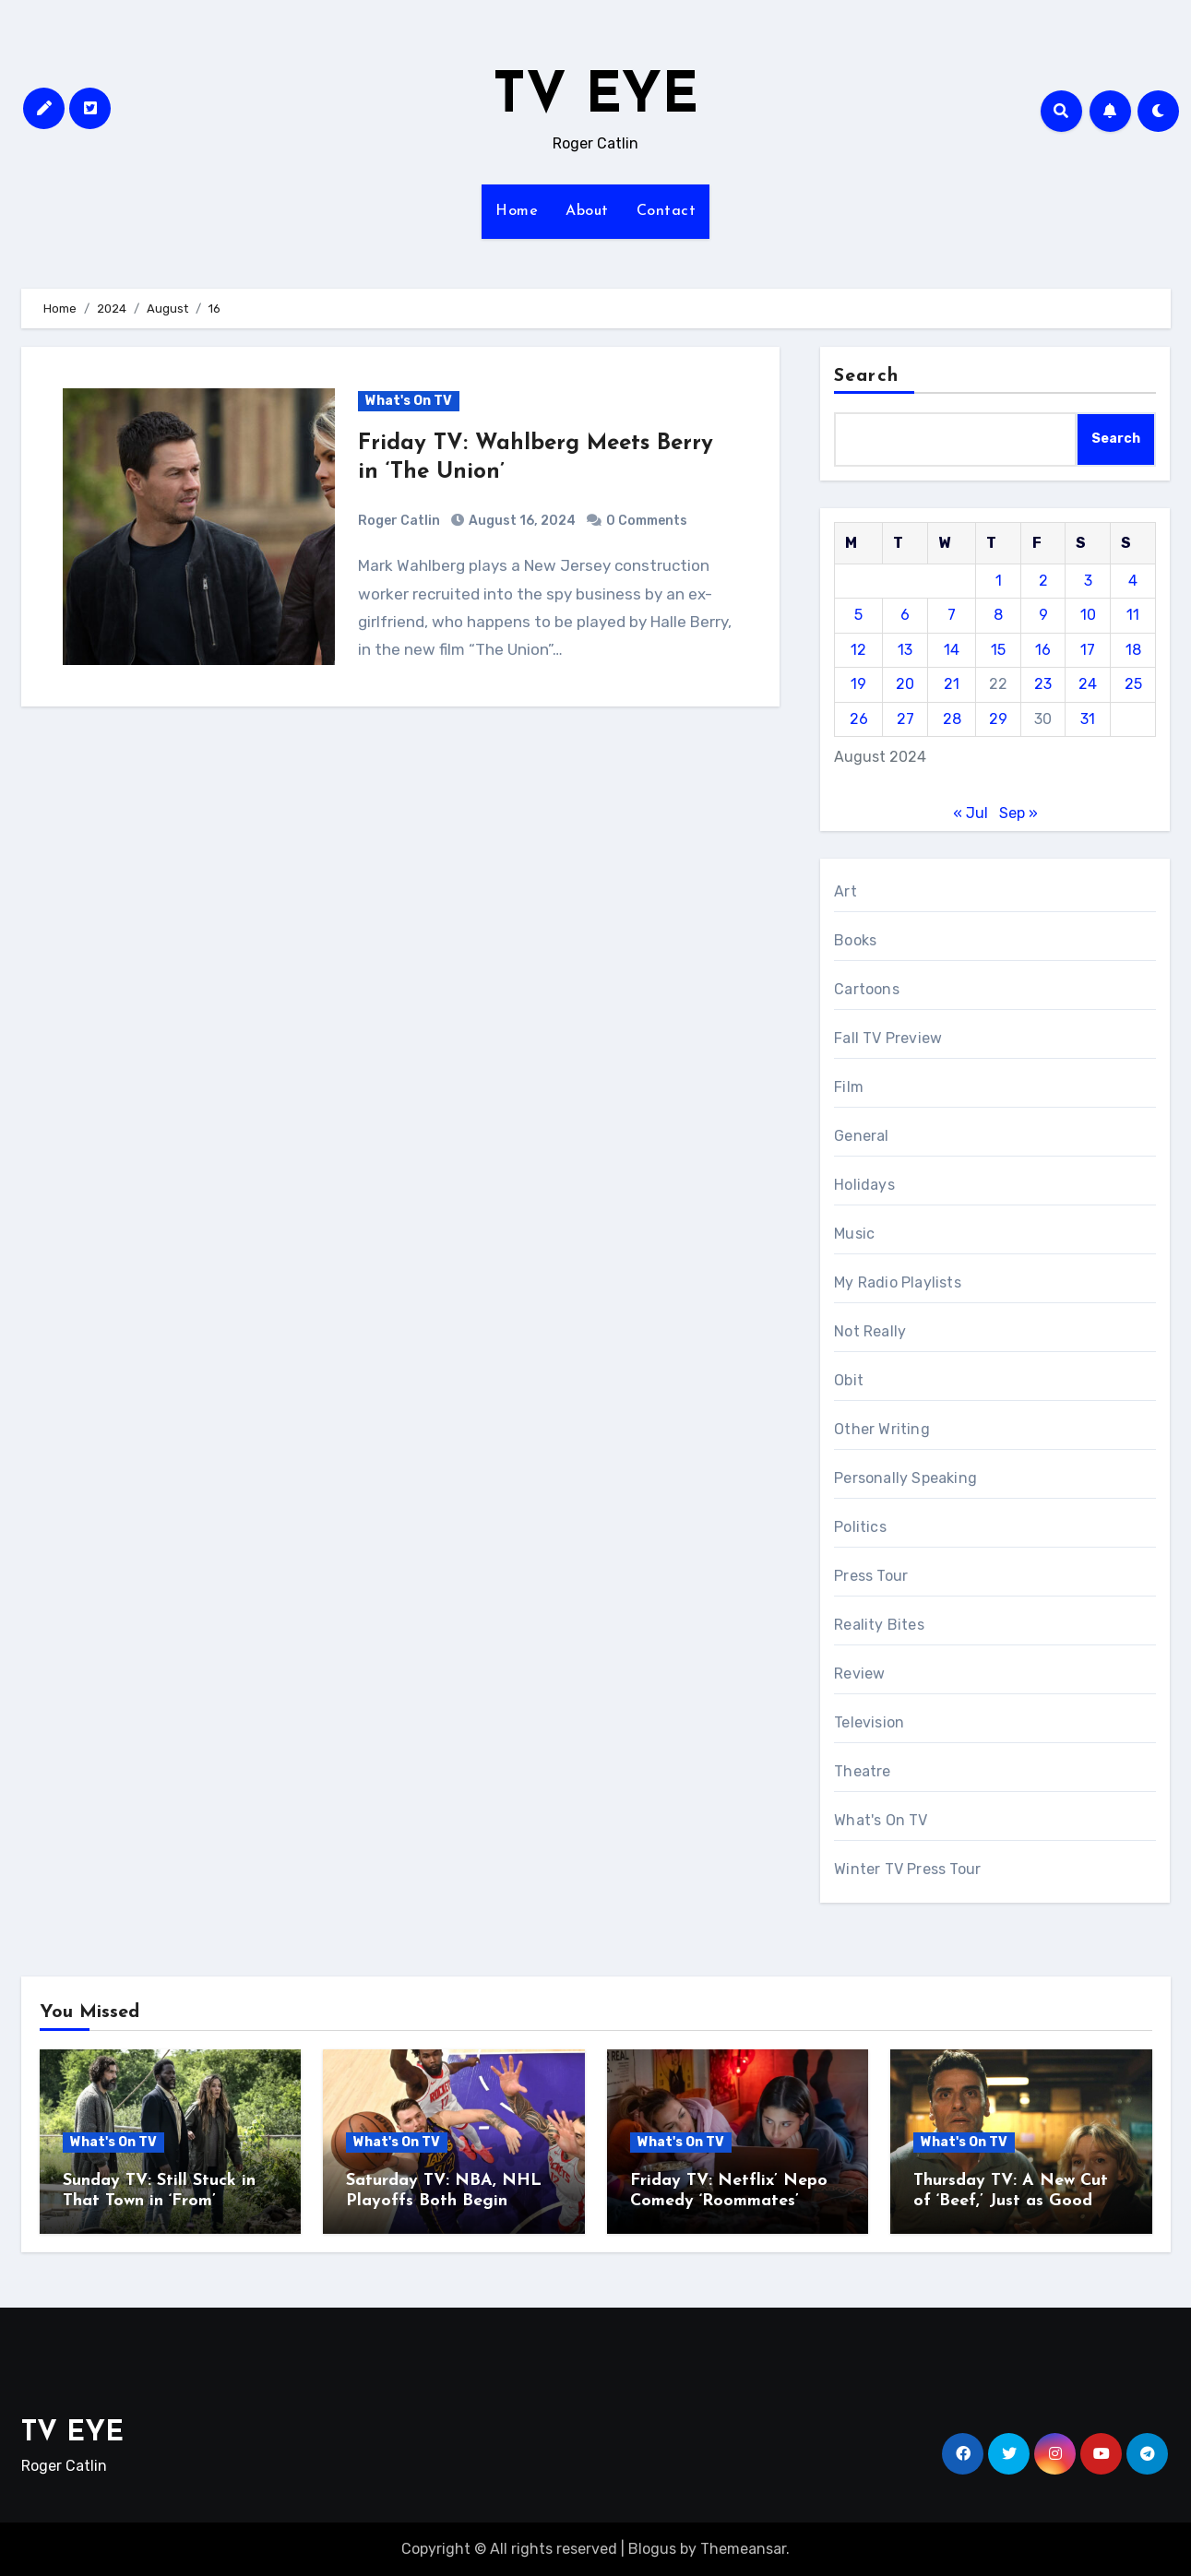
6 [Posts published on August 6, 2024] (905, 614)
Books (855, 940)
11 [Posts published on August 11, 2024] (1132, 614)
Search (866, 376)
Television (869, 1722)
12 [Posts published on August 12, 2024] (858, 650)
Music (854, 1233)
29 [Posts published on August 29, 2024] (998, 719)
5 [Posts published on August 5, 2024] (858, 614)
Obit (848, 1380)
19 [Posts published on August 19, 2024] (858, 684)
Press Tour (871, 1576)
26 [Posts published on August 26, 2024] (859, 719)
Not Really (870, 1331)
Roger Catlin (399, 520)
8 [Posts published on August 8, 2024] (998, 614)
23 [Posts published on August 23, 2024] (1043, 684)
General (861, 1136)
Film (848, 1087)
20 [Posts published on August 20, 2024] (905, 684)
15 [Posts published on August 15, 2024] (998, 650)
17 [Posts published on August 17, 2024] (1087, 650)
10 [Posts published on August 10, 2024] (1088, 614)
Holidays (864, 1184)
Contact (667, 211)
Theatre (862, 1771)
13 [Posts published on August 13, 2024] (905, 650)
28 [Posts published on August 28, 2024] (952, 719)
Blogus (652, 2549)
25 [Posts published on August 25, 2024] (1133, 684)
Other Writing (882, 1429)
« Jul (970, 813)
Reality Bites (879, 1624)
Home (516, 211)
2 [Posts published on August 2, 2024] (1043, 580)
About (587, 211)
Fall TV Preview (888, 1038)
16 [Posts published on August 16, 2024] (1043, 650)
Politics (860, 1527)
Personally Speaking (905, 1478)
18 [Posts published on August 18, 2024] (1133, 650)
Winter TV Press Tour (907, 1869)
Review (859, 1673)
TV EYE (595, 97)
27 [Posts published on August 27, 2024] (905, 719)
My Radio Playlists (897, 1282)
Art (845, 891)
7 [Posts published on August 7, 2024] (951, 614)
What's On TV (408, 401)
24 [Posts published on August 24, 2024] (1087, 684)
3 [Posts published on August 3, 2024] (1088, 580)
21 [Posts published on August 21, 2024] (951, 684)
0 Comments (646, 520)
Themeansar (743, 2549)
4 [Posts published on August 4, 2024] (1132, 580)
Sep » (1018, 813)
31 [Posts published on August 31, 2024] (1087, 719)
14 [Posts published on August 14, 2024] (951, 650)
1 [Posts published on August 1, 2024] (998, 580)
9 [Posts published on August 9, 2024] (1043, 614)
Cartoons (866, 989)
